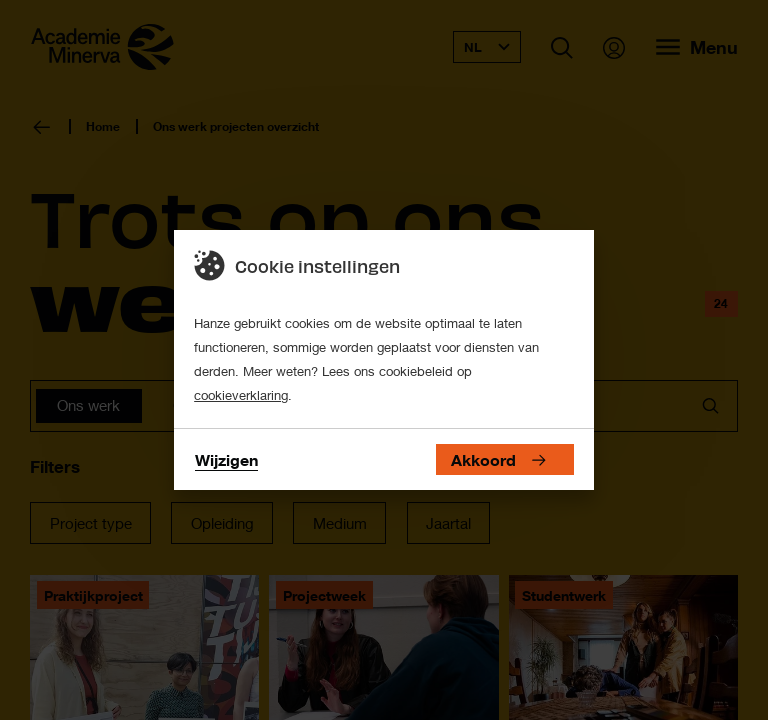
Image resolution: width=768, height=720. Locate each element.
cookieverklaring (241, 395)
